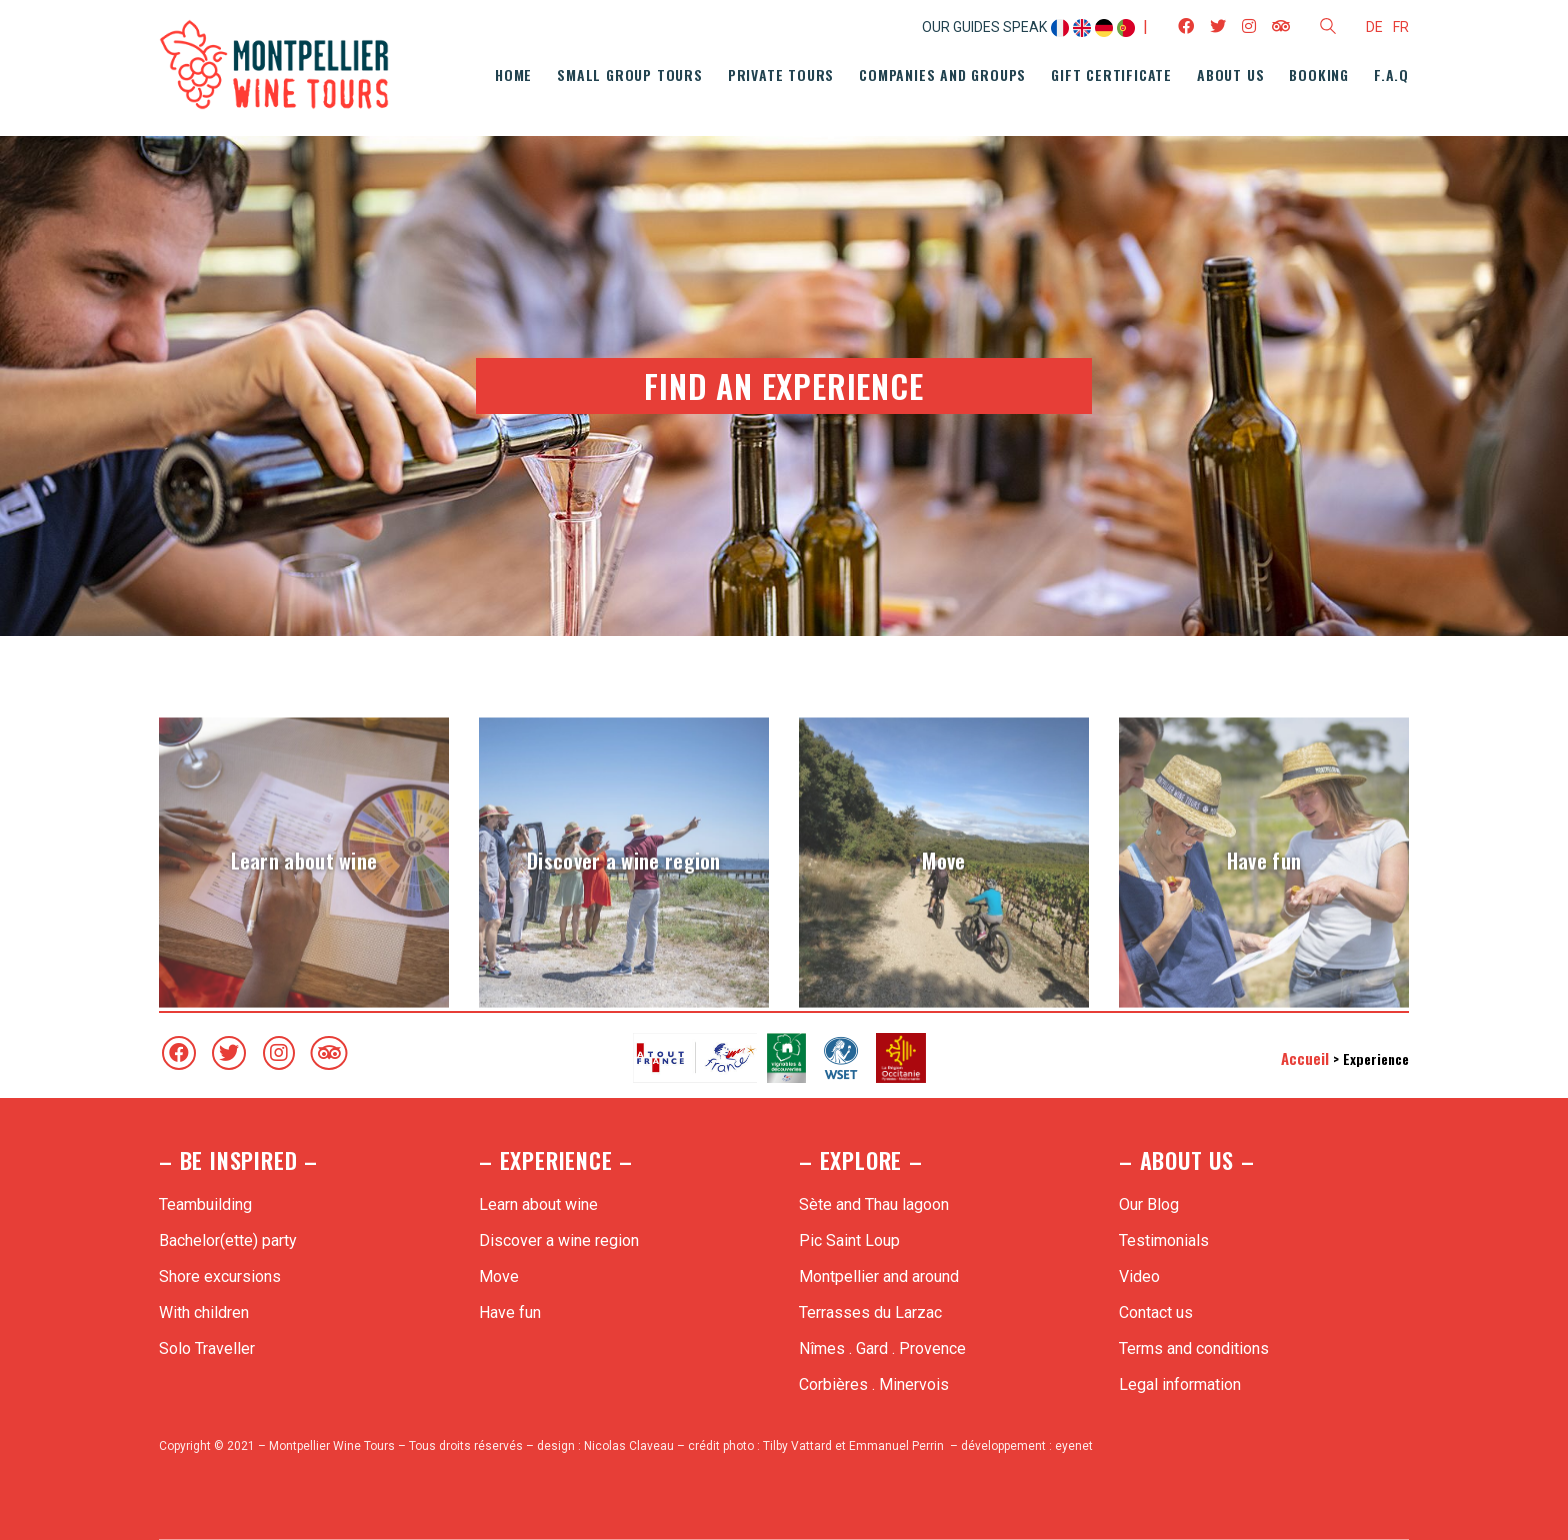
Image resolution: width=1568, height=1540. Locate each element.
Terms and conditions (1194, 1348)
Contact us (1156, 1312)
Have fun (510, 1312)
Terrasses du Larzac (870, 1312)
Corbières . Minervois (874, 1384)
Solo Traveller (207, 1348)
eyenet (1074, 1446)
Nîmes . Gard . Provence (882, 1348)
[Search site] (1328, 29)
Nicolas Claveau (629, 1446)
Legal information (1180, 1384)
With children (204, 1312)
